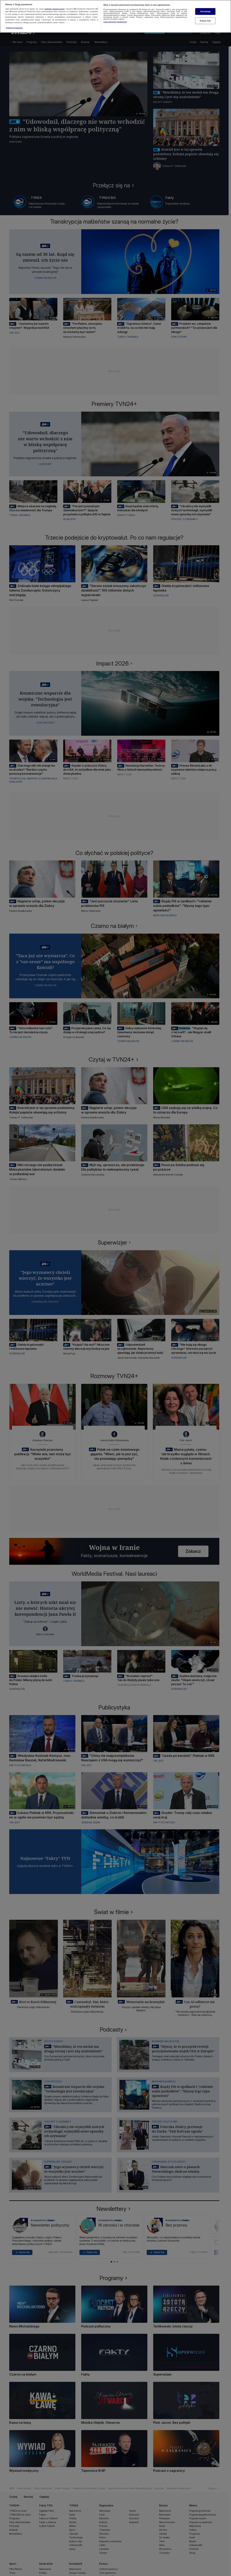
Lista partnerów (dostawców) (115, 22)
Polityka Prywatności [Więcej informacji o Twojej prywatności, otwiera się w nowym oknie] (14, 28)
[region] (115, 16)
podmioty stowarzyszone (55, 9)
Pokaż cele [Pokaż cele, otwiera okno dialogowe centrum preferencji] (205, 21)
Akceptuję (205, 11)
